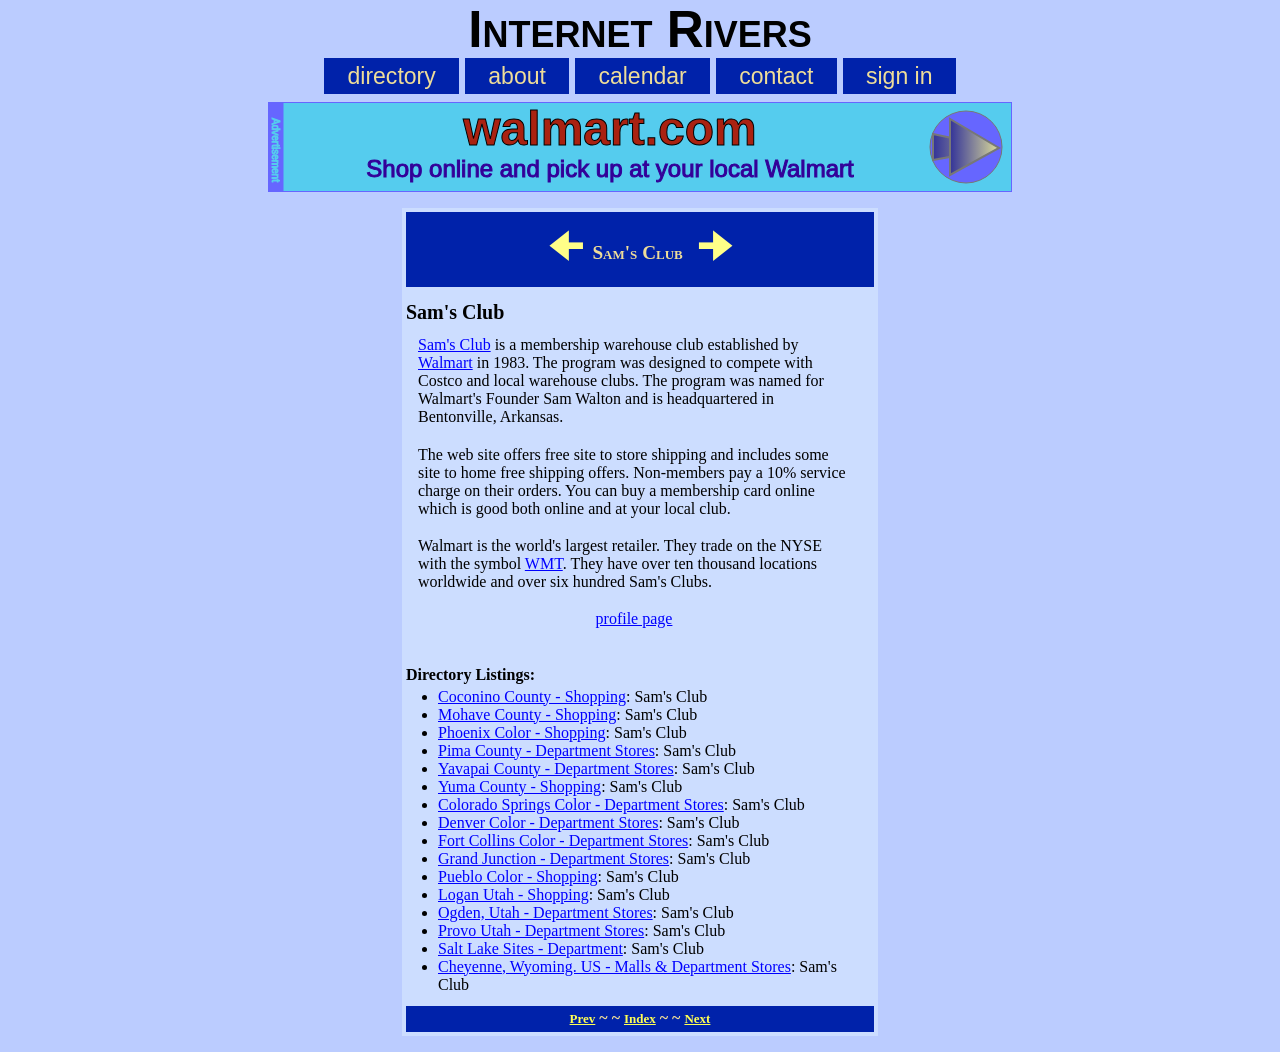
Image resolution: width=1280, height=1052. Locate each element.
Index (640, 1018)
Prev (583, 1018)
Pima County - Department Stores (546, 750)
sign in (899, 76)
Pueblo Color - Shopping (518, 876)
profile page (634, 618)
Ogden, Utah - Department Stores (545, 912)
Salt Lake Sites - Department (530, 948)
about (517, 76)
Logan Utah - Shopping (513, 894)
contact (776, 76)
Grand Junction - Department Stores (553, 858)
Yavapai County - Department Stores (556, 768)
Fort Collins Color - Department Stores (563, 840)
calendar (642, 76)
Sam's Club (454, 344)
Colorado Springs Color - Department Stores (581, 804)
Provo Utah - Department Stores (541, 930)
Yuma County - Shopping (519, 786)
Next (697, 1018)
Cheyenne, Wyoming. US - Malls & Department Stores (614, 966)
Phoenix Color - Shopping (522, 732)
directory (391, 76)
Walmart (445, 362)
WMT (544, 563)
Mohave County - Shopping (527, 714)
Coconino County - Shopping (532, 696)
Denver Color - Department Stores (548, 822)
